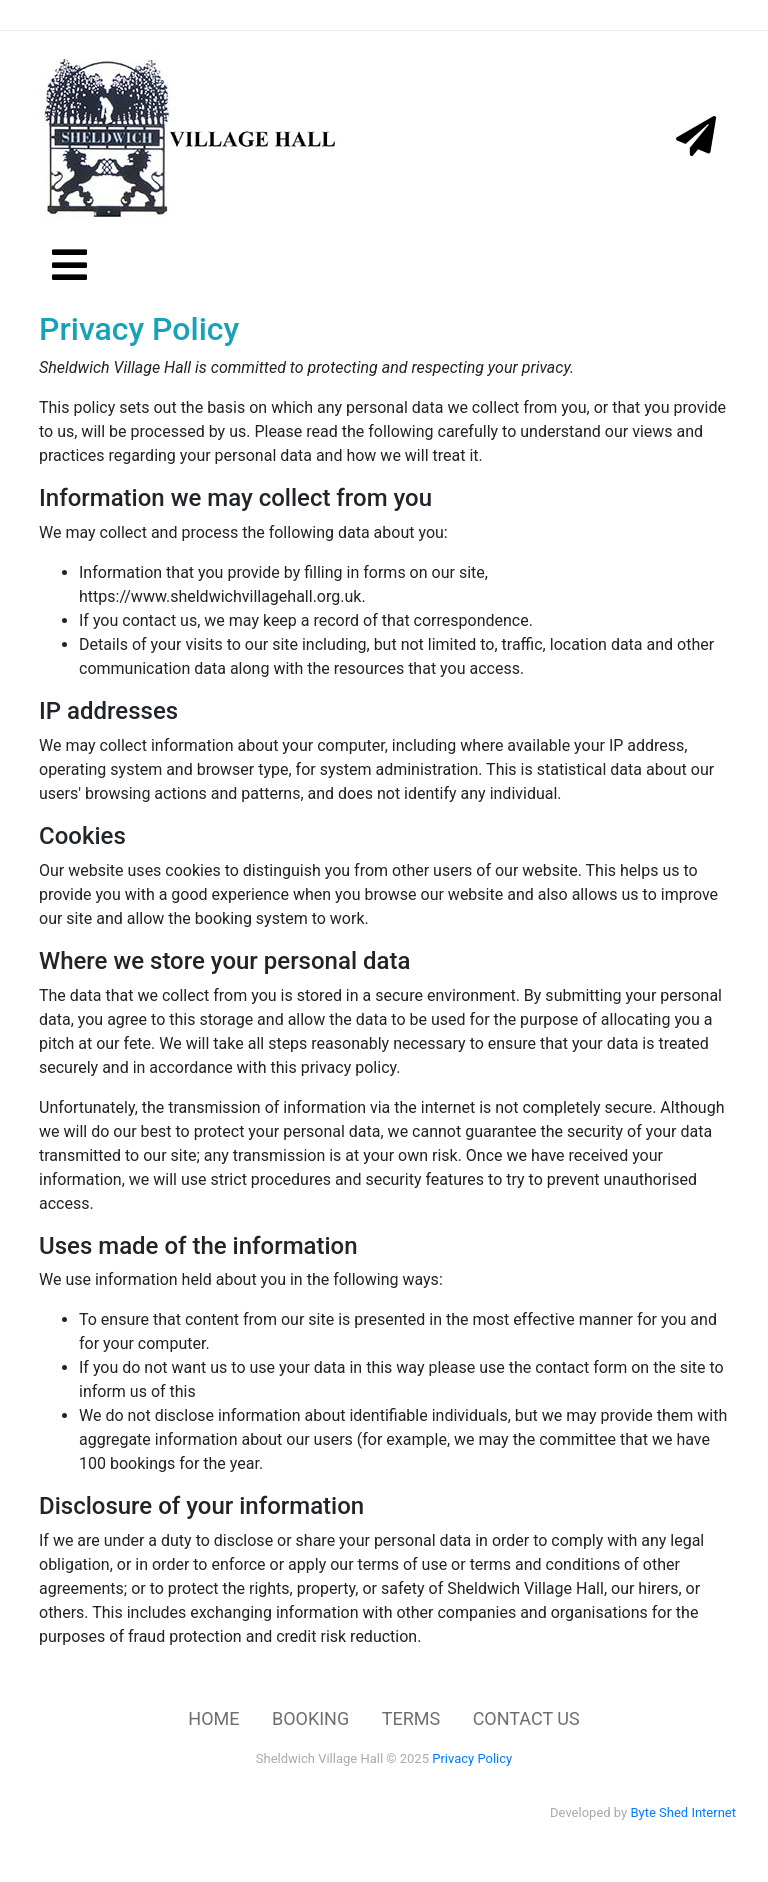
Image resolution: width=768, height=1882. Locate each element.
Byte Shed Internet (683, 1812)
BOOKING (310, 1718)
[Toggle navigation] (716, 15)
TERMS (411, 1718)
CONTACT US (526, 1718)
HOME (213, 1718)
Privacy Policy (472, 1758)
